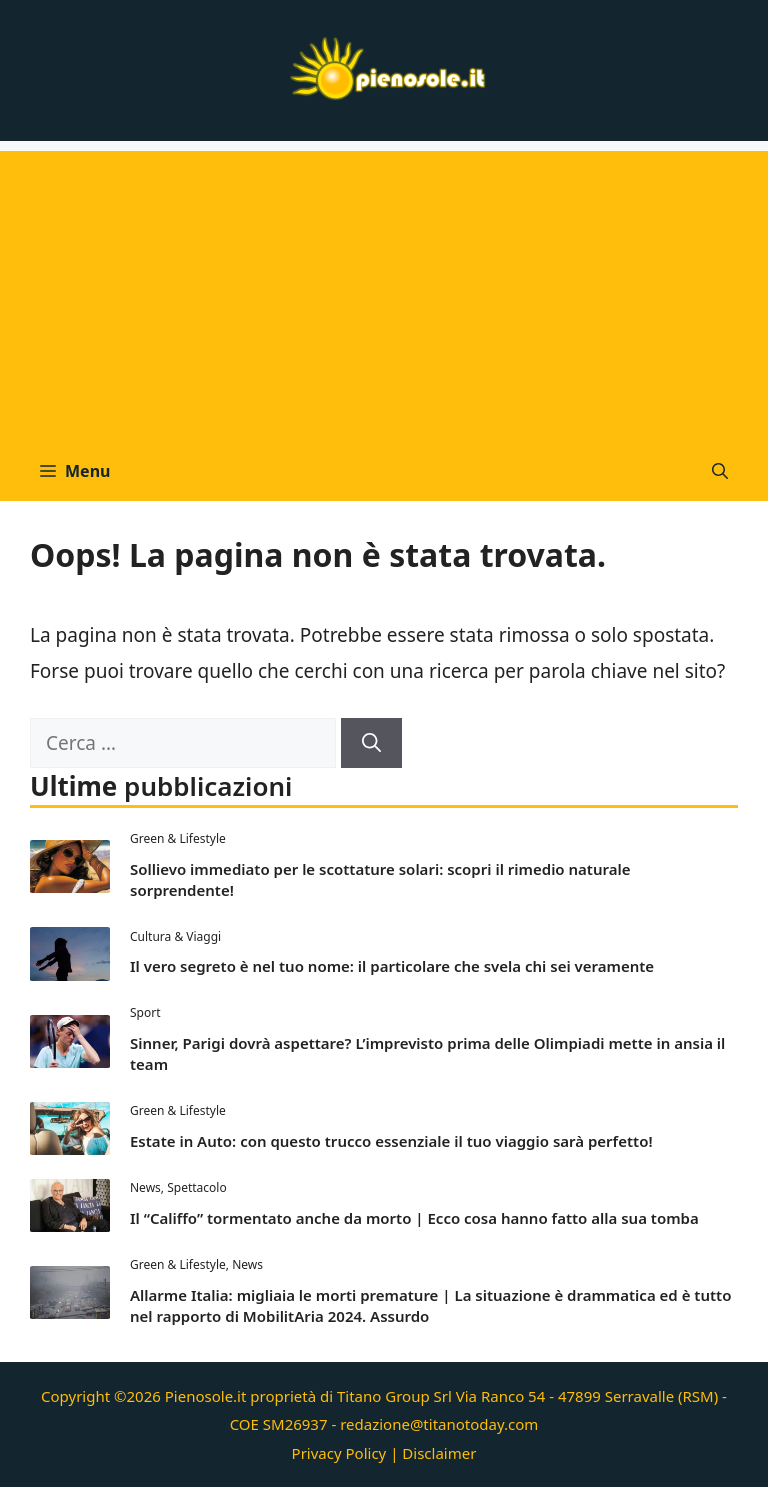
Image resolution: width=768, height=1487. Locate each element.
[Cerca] (371, 743)
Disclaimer (439, 1453)
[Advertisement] (384, 291)
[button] (720, 471)
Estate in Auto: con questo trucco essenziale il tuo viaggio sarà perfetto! (391, 1141)
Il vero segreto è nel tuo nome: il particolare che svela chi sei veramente (392, 966)
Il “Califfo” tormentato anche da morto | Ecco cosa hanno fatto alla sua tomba (414, 1218)
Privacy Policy (339, 1453)
